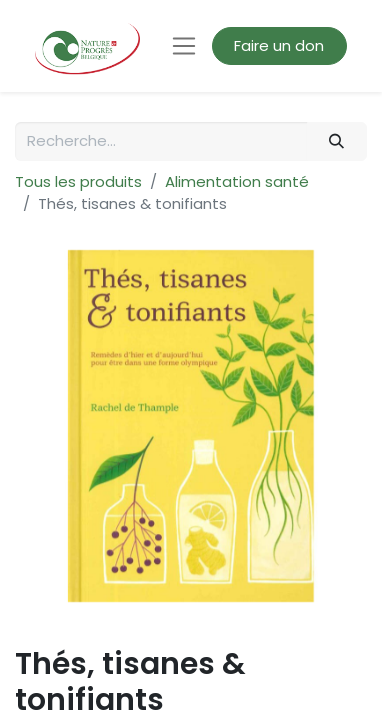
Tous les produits (78, 181)
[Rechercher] (337, 141)
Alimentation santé (237, 181)
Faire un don (279, 45)
